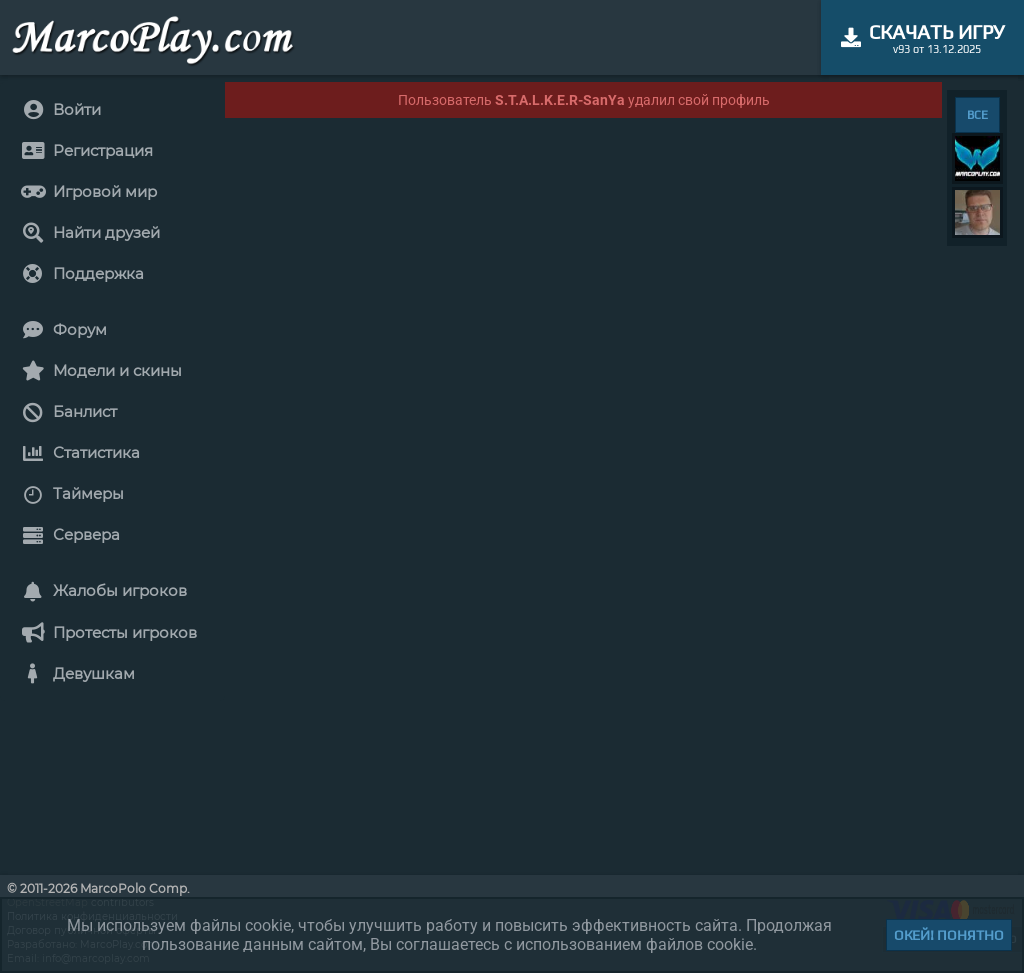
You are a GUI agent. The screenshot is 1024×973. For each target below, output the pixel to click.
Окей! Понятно (949, 935)
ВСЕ (977, 115)
